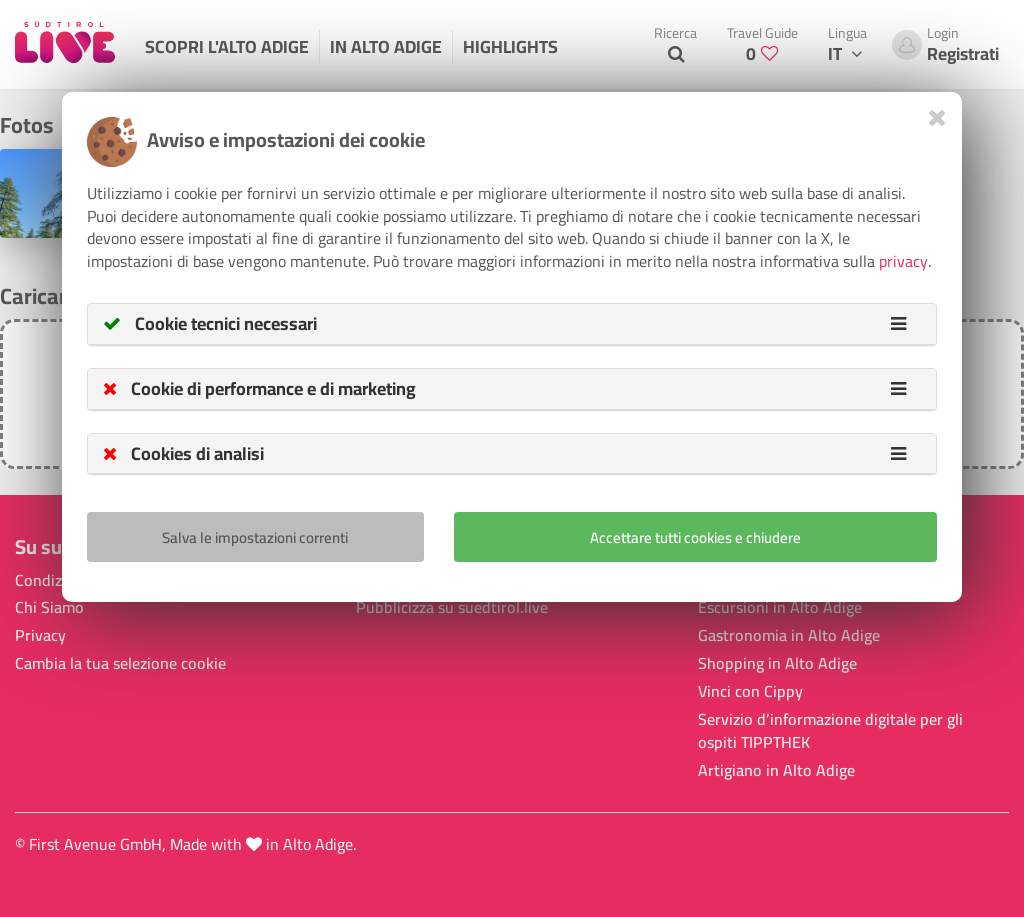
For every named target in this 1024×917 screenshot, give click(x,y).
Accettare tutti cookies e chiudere (695, 537)
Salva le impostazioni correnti (255, 537)
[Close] (937, 117)
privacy (903, 261)
